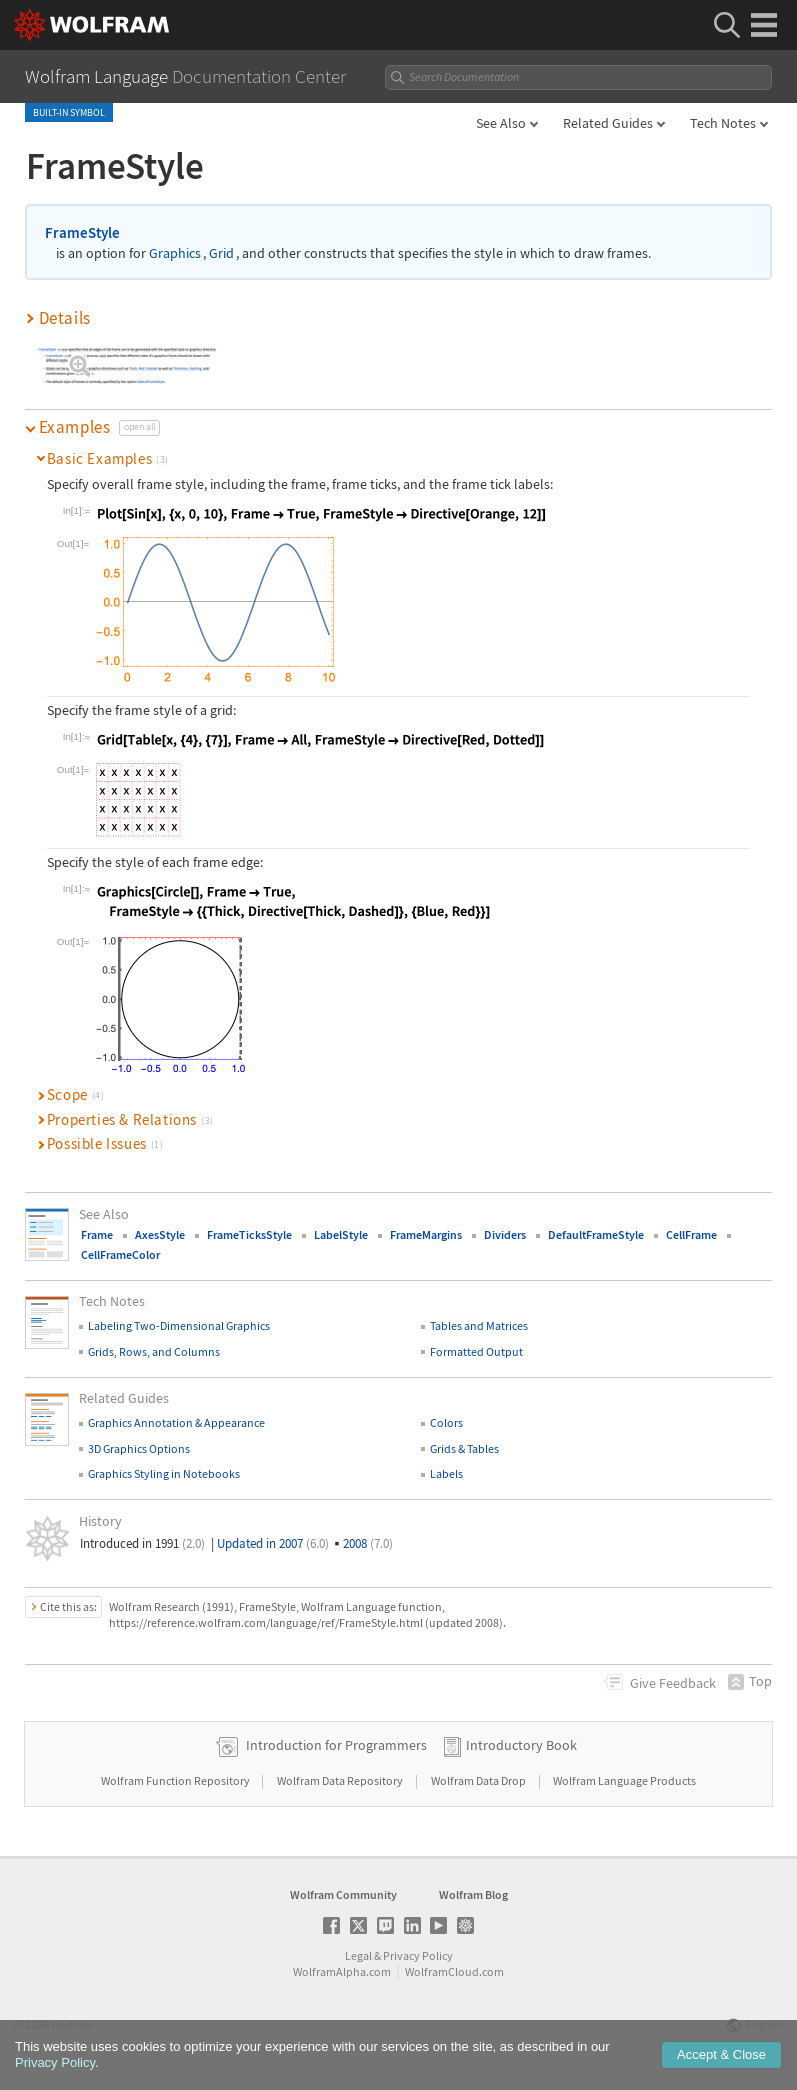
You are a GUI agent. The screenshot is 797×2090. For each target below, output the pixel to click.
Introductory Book (521, 1745)
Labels (446, 1473)
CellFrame (691, 1234)
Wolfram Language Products (624, 1780)
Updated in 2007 (273, 1543)
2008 (368, 1543)
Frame (97, 1234)
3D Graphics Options (139, 1448)
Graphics (175, 253)
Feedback (673, 1683)
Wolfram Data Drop (479, 1780)
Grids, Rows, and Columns (154, 1351)
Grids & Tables (464, 1448)
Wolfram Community (343, 1894)
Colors (446, 1422)
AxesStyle (160, 1234)
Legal (358, 1955)
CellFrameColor (120, 1254)
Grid (221, 253)
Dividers (505, 1234)
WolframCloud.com (454, 1971)
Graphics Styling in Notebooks (164, 1473)
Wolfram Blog (473, 1894)
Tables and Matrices (479, 1325)
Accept (721, 2055)
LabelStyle (341, 1234)
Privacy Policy (418, 1955)
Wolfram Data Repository (341, 1780)
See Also (501, 123)
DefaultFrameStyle (596, 1234)
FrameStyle (82, 232)
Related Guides (608, 123)
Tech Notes (723, 123)
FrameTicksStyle (249, 1234)
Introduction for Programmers (336, 1745)
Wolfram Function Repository (176, 1780)
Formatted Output (476, 1351)
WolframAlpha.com (342, 1971)
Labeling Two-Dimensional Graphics (179, 1325)
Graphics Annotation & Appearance (176, 1422)
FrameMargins (426, 1234)
